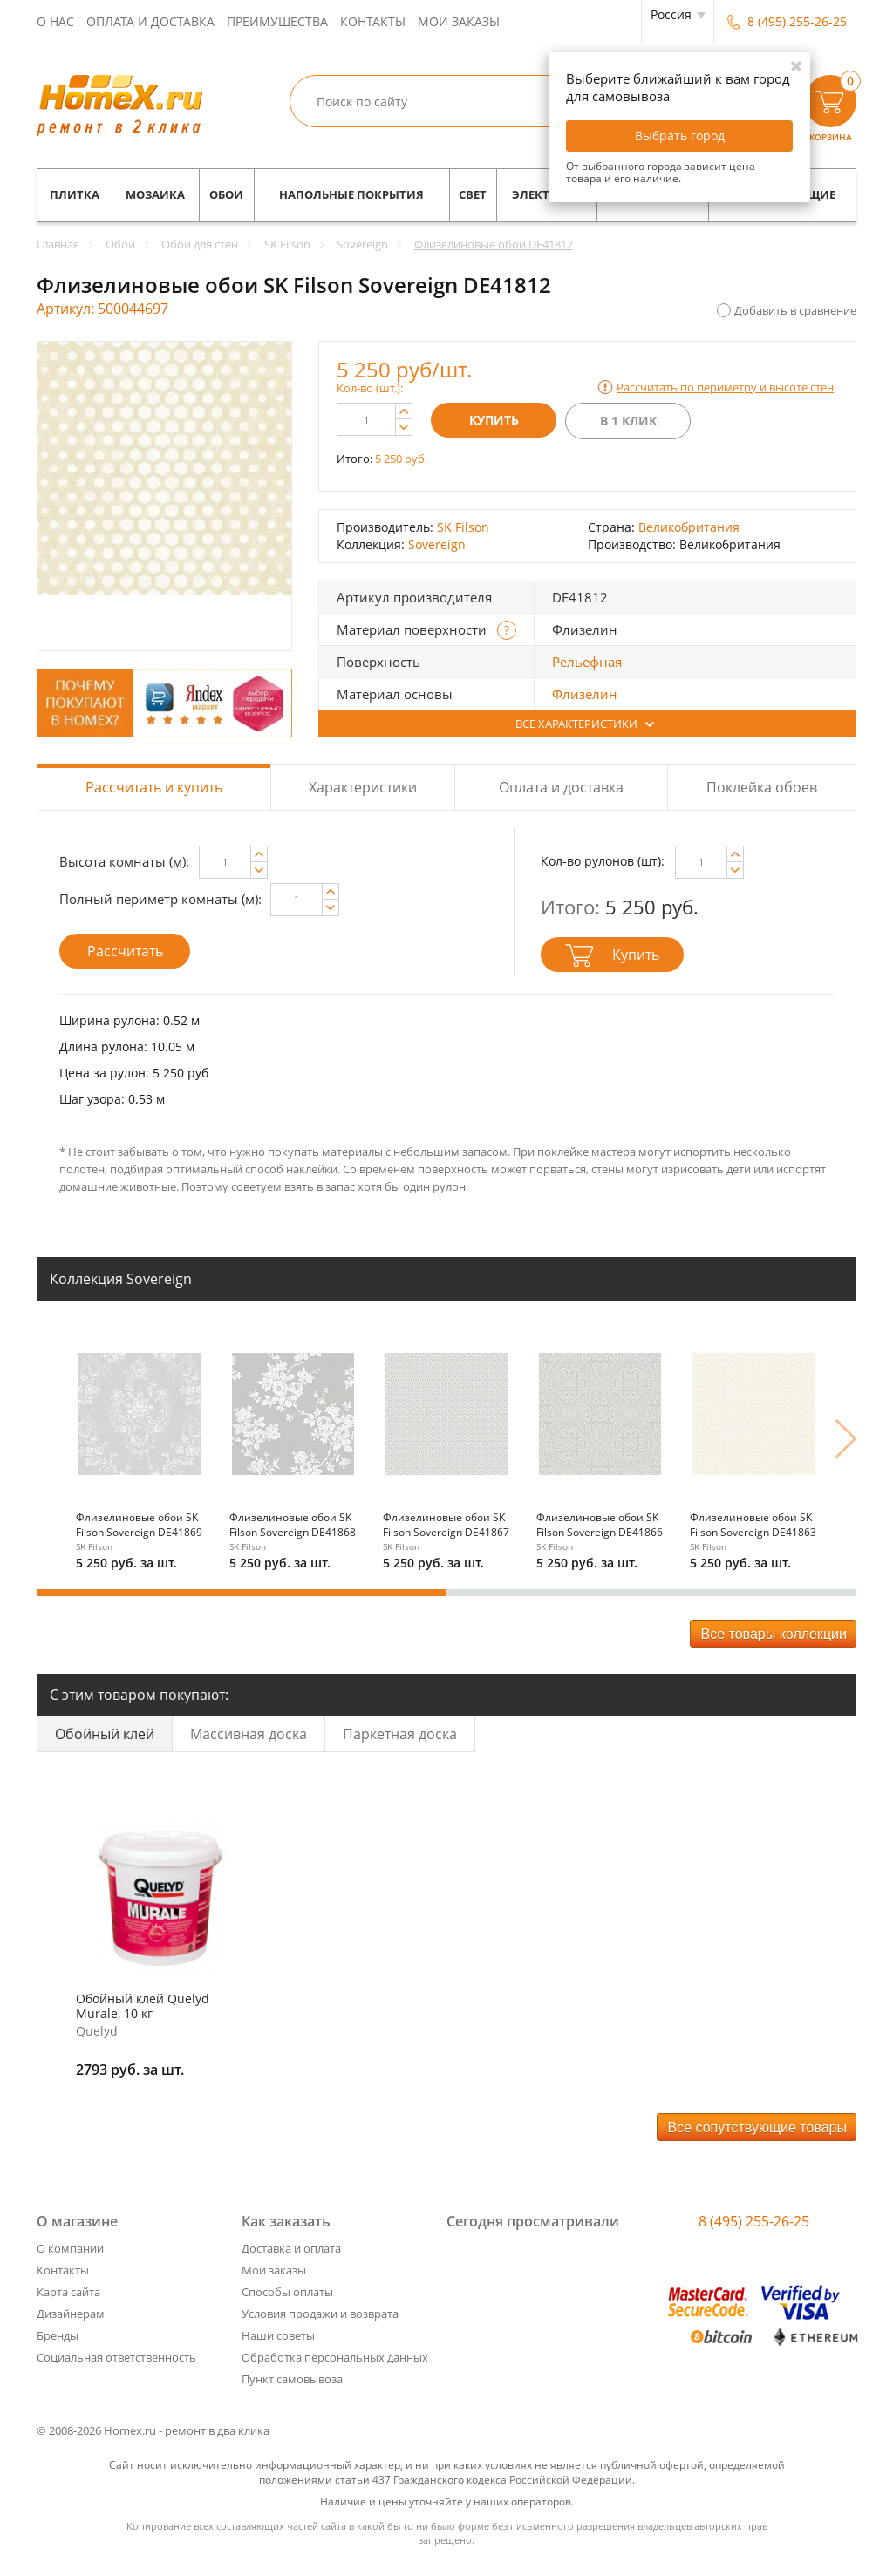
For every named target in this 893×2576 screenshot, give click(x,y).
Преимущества (277, 21)
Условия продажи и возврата (320, 2313)
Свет (473, 194)
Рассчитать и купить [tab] (153, 787)
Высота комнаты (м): (124, 861)
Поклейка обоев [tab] (761, 787)
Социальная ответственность (116, 2357)
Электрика (547, 194)
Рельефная (587, 661)
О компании (70, 2248)
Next (845, 1438)
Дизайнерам (71, 2313)
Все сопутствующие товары (758, 2127)
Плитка (74, 194)
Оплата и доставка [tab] (561, 787)
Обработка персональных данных (335, 2357)
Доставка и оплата (291, 2248)
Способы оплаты (287, 2292)
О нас (55, 21)
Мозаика (155, 194)
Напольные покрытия (351, 194)
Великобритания (689, 527)
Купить (494, 419)
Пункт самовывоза (292, 2379)
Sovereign (437, 544)
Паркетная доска (400, 1733)
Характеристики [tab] (363, 787)
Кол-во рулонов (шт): (603, 861)
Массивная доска (248, 1733)
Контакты (373, 21)
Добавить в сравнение (795, 310)
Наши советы (278, 2335)
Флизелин (584, 694)
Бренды (57, 2335)
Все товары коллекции (774, 1634)
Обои (226, 194)
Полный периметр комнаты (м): (160, 898)
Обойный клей (104, 1733)
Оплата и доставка (150, 21)
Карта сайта (68, 2292)
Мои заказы (459, 21)
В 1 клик (628, 420)
